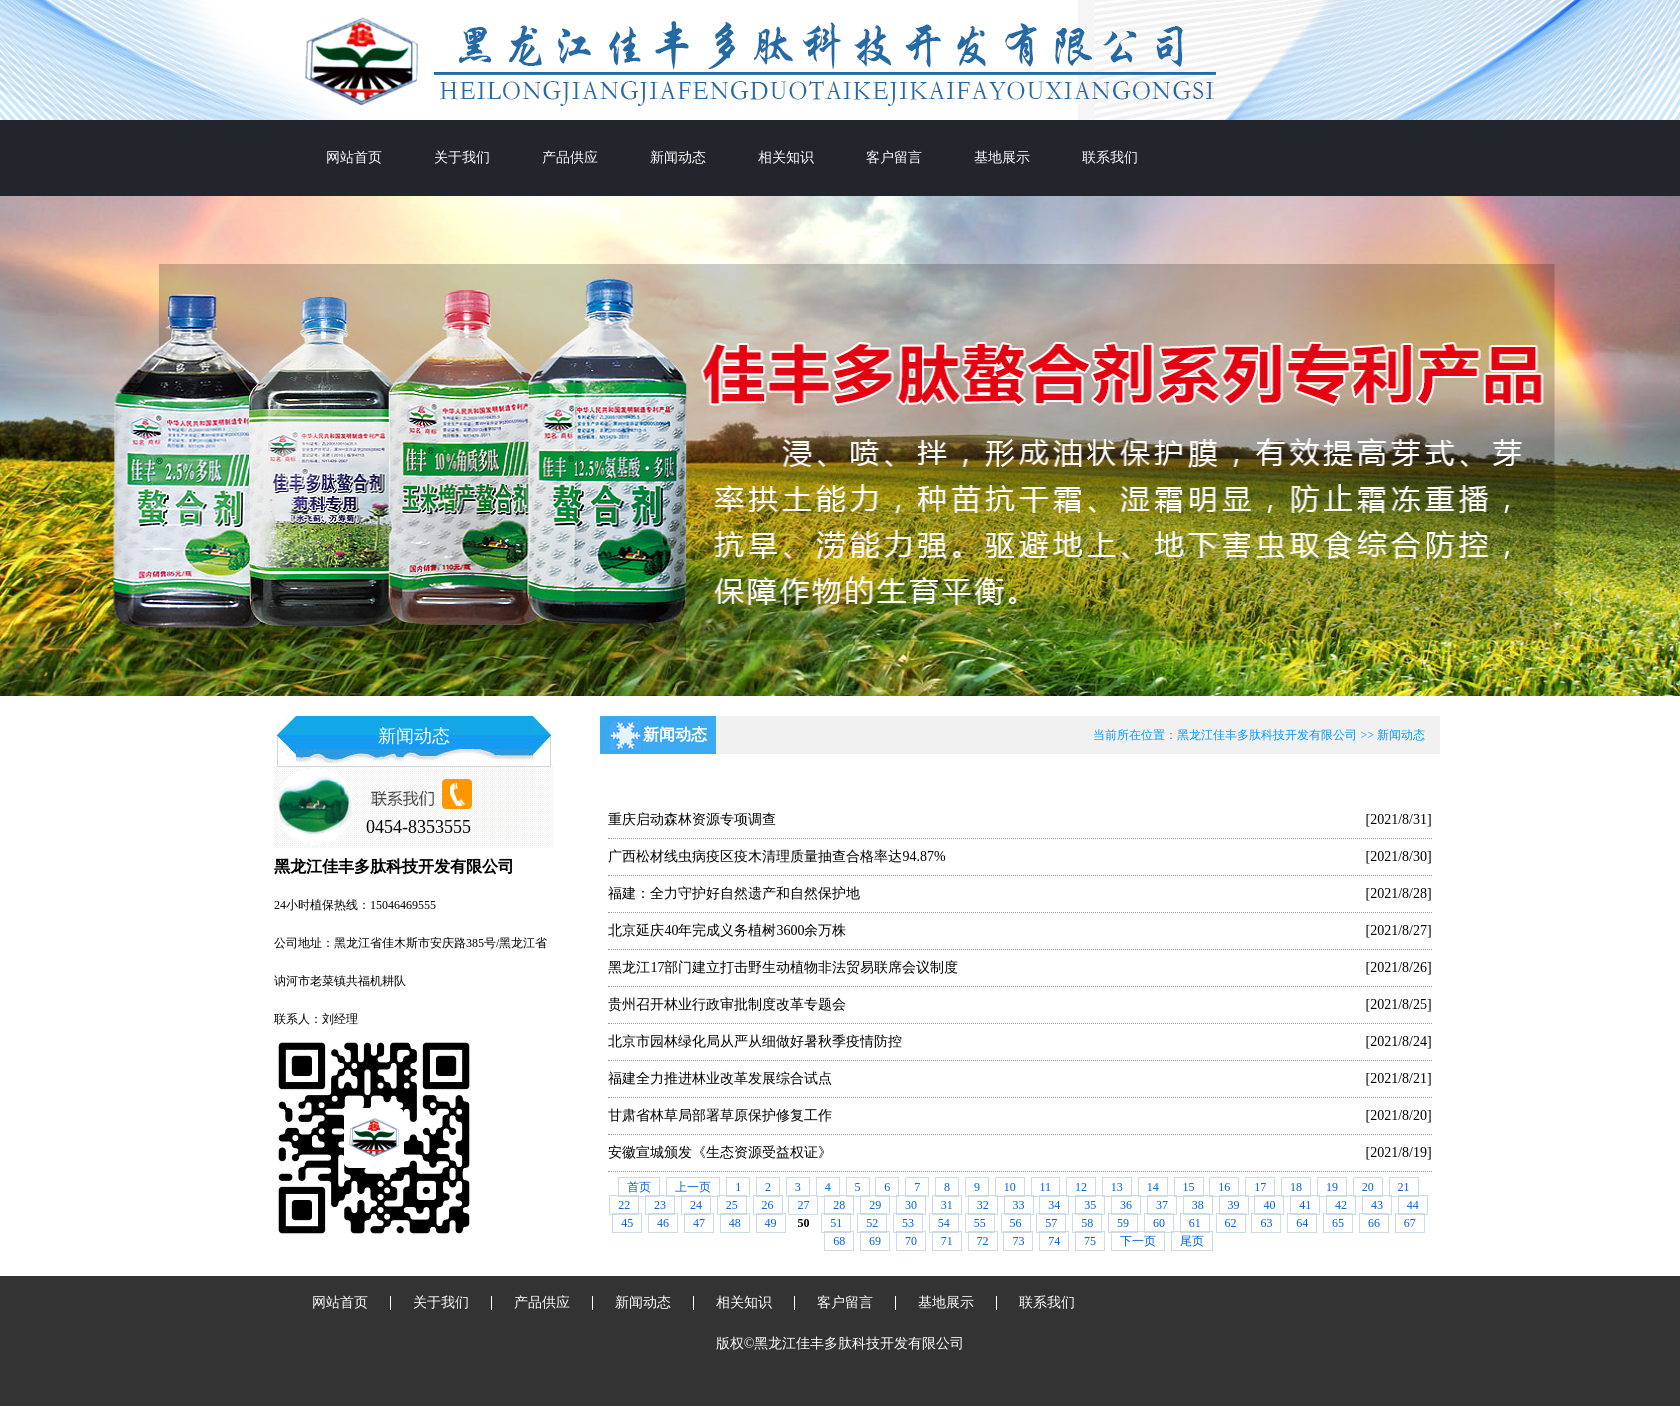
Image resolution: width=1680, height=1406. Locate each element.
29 (875, 1205)
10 (1010, 1187)
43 (1377, 1205)
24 (696, 1205)
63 (1266, 1223)
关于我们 (462, 157)
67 (1410, 1223)
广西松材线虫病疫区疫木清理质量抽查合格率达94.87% (776, 856)
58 (1087, 1223)
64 (1302, 1223)
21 (1404, 1187)
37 (1162, 1205)
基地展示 (1002, 157)
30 (911, 1205)
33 (1019, 1205)
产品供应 (570, 157)
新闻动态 (678, 157)
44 (1413, 1205)
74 (1054, 1241)
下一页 (1138, 1241)
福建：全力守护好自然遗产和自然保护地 (734, 893)
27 (803, 1205)
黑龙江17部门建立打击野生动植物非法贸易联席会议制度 (783, 967)
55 (980, 1223)
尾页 (1192, 1241)
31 (947, 1205)
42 (1341, 1205)
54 (944, 1223)
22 (624, 1205)
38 (1198, 1205)
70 (911, 1241)
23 (660, 1205)
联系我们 (1110, 157)
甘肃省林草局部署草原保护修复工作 (720, 1115)
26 (768, 1205)
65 (1338, 1223)
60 (1159, 1223)
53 (908, 1223)
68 (839, 1241)
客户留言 (894, 157)
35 (1090, 1205)
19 (1332, 1187)
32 (983, 1205)
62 (1231, 1223)
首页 (639, 1187)
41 (1305, 1205)
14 (1153, 1187)
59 (1123, 1223)
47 (699, 1223)
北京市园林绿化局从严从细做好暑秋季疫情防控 (755, 1041)
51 (836, 1223)
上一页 (693, 1187)
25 (732, 1205)
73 (1018, 1241)
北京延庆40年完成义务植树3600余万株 (727, 930)
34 (1054, 1205)
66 (1374, 1223)
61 (1195, 1223)
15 (1189, 1187)
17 (1260, 1187)
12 (1081, 1187)
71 (947, 1241)
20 (1368, 1187)
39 (1234, 1205)
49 (771, 1223)
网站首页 (354, 157)
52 (872, 1223)
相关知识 (786, 157)
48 (735, 1223)
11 (1046, 1187)
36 (1126, 1205)
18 (1296, 1187)
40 (1269, 1205)
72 (983, 1241)
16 (1224, 1187)
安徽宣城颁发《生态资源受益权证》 (720, 1152)
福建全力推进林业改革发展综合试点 (720, 1078)
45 (627, 1223)
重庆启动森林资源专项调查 (692, 819)
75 (1090, 1241)
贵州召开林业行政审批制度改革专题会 (727, 1004)
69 (875, 1241)
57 (1051, 1223)
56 (1016, 1223)
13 (1117, 1187)
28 (839, 1205)
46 (663, 1223)
